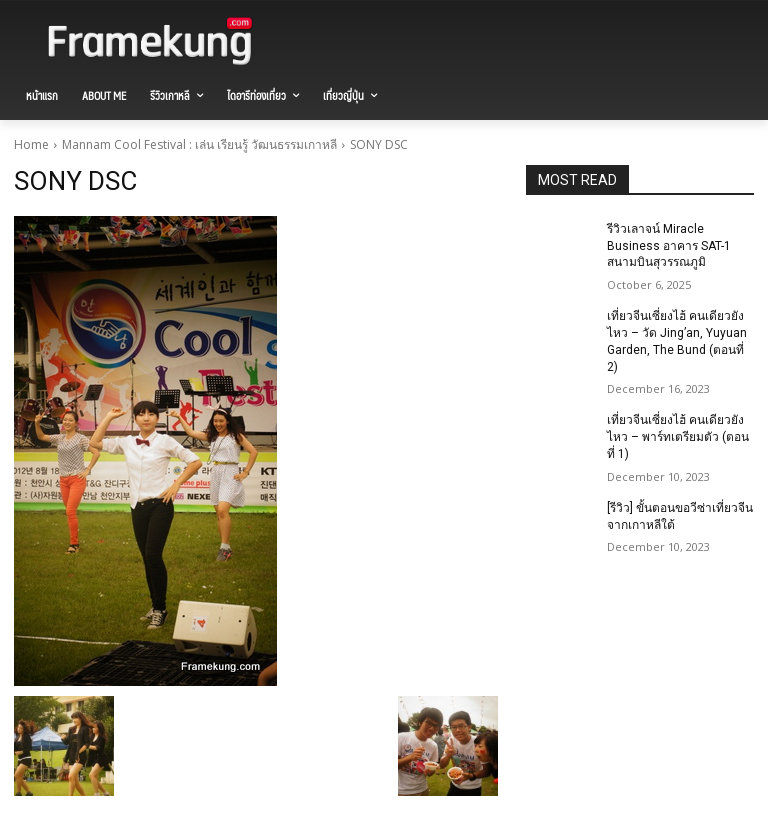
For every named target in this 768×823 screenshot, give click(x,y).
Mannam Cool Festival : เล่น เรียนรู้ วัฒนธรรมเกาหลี (199, 144)
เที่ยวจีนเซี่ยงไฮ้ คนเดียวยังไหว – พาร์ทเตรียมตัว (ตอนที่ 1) (678, 437)
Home (31, 144)
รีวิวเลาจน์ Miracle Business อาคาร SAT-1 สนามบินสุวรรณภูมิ (669, 246)
